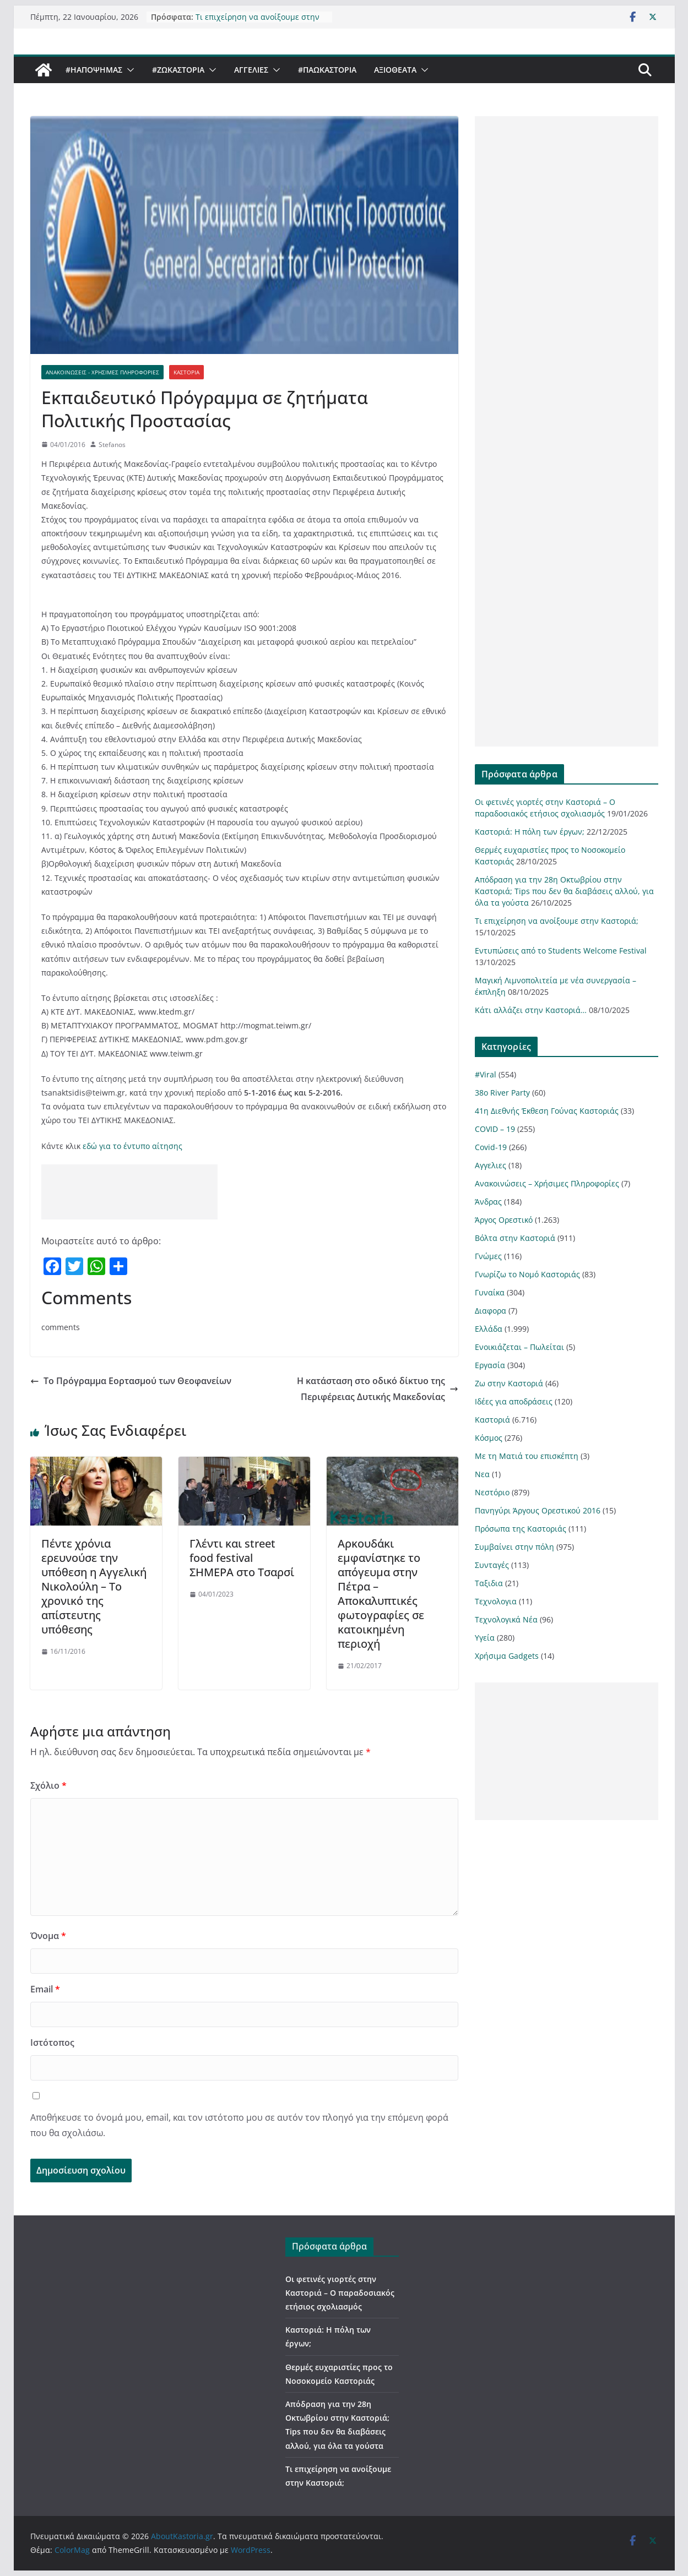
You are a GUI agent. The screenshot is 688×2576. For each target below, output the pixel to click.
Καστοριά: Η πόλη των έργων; (529, 831)
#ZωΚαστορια (178, 69)
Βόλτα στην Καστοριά (515, 1238)
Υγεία (485, 1637)
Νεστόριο (492, 1492)
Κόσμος (488, 1438)
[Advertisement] (129, 1191)
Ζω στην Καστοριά (509, 1383)
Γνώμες (488, 1256)
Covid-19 (491, 1147)
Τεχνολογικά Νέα (506, 1619)
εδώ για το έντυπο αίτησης (132, 1146)
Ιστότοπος (52, 2042)
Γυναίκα (490, 1292)
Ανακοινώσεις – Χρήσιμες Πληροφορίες (547, 1183)
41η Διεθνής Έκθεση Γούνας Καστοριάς (547, 1110)
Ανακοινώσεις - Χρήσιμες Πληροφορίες (102, 372)
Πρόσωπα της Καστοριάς (520, 1528)
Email (45, 1989)
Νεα (482, 1474)
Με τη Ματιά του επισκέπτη (526, 1456)
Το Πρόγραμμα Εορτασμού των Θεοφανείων (130, 1381)
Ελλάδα (488, 1329)
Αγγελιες (251, 69)
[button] (128, 70)
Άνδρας (488, 1201)
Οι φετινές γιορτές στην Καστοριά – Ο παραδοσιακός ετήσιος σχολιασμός (339, 2293)
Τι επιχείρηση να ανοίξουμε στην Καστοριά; (556, 921)
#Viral (485, 1074)
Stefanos (112, 444)
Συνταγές (492, 1565)
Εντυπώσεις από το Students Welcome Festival (561, 950)
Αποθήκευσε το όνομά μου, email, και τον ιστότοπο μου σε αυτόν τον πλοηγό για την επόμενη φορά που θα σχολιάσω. (239, 2125)
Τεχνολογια (496, 1601)
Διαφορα (490, 1310)
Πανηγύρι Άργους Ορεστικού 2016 (537, 1510)
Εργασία (490, 1365)
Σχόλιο (48, 1785)
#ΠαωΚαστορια (327, 69)
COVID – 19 (495, 1129)
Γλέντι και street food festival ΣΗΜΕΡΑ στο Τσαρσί (241, 1558)
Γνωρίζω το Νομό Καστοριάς (527, 1274)
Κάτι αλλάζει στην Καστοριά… (531, 1010)
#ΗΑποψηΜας (94, 69)
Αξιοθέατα (395, 69)
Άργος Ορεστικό (504, 1220)
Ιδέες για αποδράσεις (513, 1401)
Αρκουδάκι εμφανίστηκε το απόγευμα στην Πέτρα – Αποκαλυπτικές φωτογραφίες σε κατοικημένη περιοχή (381, 1593)
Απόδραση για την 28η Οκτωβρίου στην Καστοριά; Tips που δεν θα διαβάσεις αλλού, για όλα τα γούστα (564, 891)
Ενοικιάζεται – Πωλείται (519, 1347)
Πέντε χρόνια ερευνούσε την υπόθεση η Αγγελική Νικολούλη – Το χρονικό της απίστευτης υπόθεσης (94, 1586)
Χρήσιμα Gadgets (507, 1656)
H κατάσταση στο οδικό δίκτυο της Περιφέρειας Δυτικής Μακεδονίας (377, 1389)
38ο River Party (502, 1092)
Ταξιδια (489, 1583)
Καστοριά (186, 372)
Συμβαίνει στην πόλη (514, 1547)
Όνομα (48, 1936)
